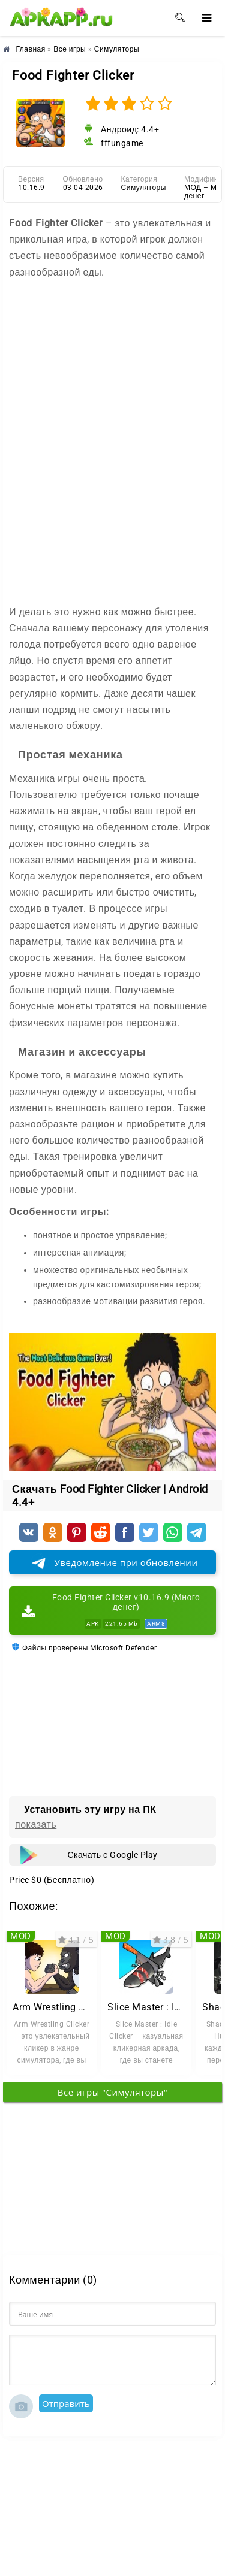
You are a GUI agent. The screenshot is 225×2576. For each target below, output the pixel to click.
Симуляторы (143, 187)
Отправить (66, 2403)
